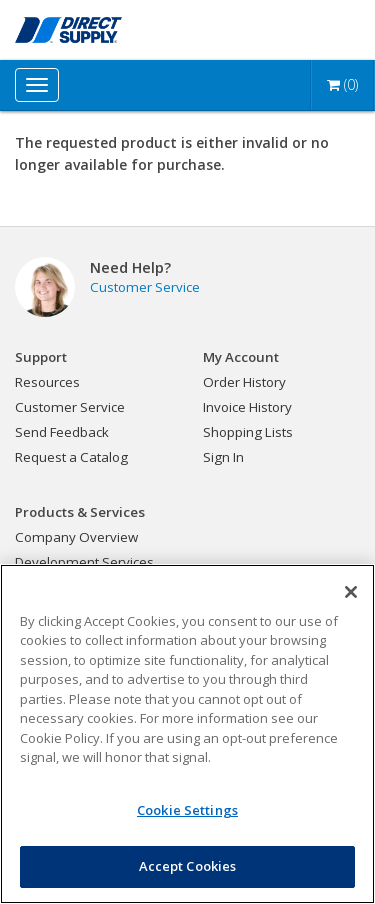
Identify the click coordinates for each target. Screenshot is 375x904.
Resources (47, 382)
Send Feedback (62, 432)
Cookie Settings (187, 810)
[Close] (351, 592)
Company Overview (76, 537)
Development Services (84, 562)
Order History (244, 382)
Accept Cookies (188, 866)
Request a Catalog (71, 457)
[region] (187, 734)
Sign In (223, 457)
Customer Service (145, 287)
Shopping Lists (248, 432)
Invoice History (247, 407)
